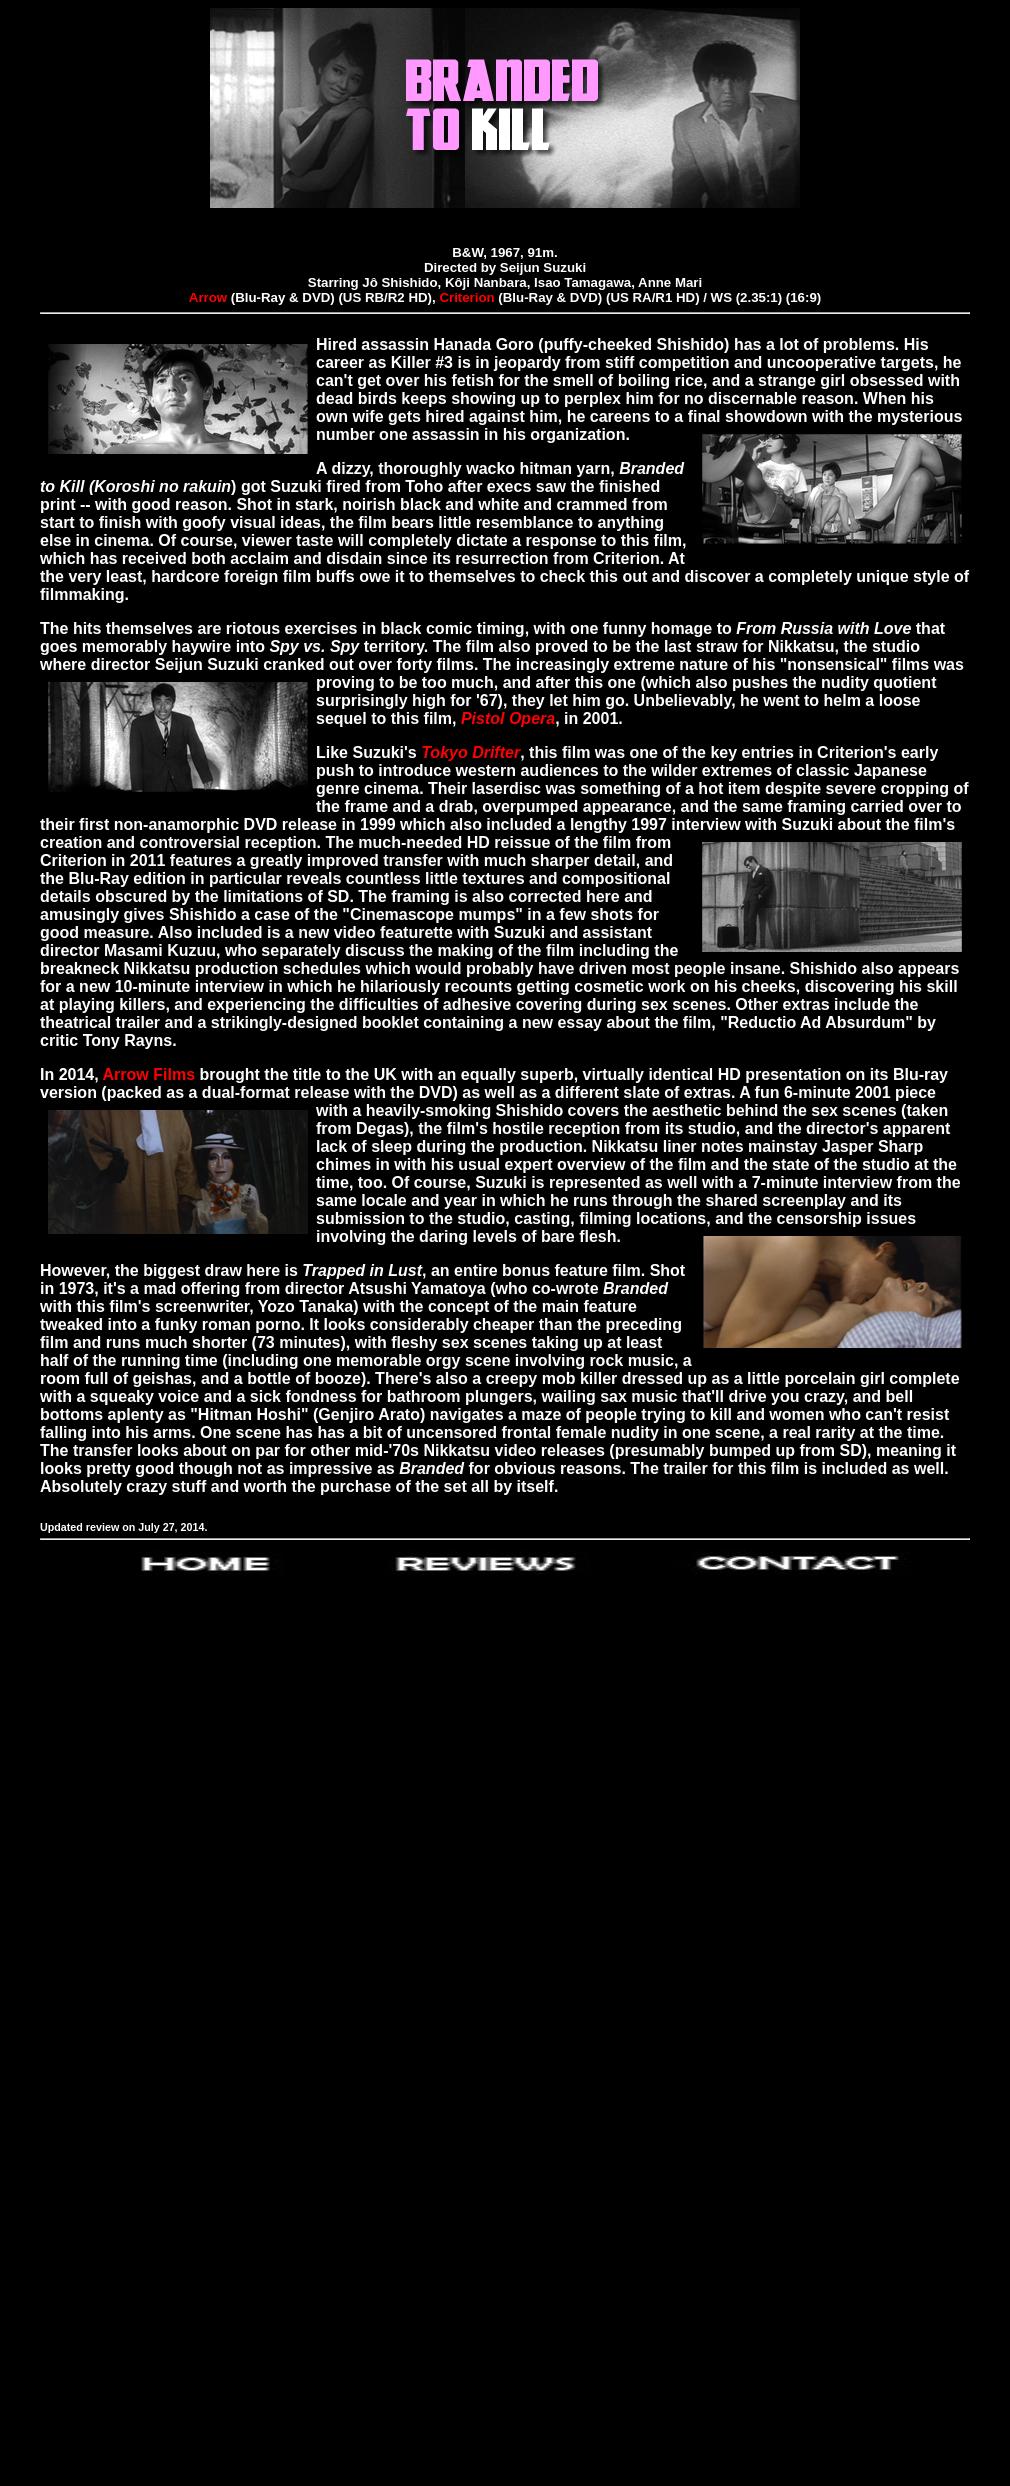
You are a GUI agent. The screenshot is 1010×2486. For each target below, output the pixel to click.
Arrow (208, 297)
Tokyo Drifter (470, 752)
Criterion (466, 297)
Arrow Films (149, 1074)
